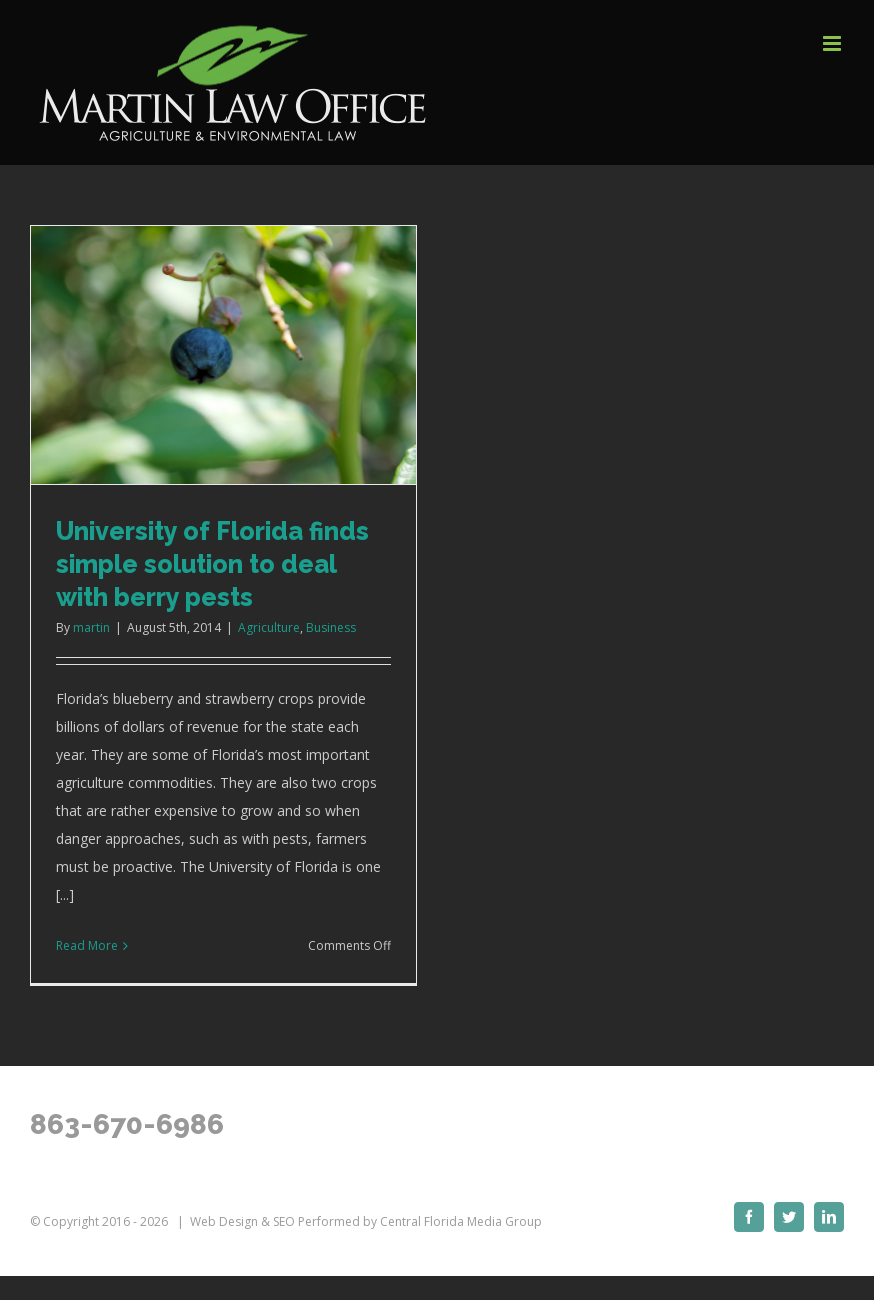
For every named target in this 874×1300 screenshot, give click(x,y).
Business (331, 627)
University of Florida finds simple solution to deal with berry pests (212, 564)
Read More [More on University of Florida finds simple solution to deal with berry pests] (87, 945)
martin (91, 627)
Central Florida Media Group (461, 1221)
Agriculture (269, 627)
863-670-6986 (127, 1124)
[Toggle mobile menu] (833, 43)
